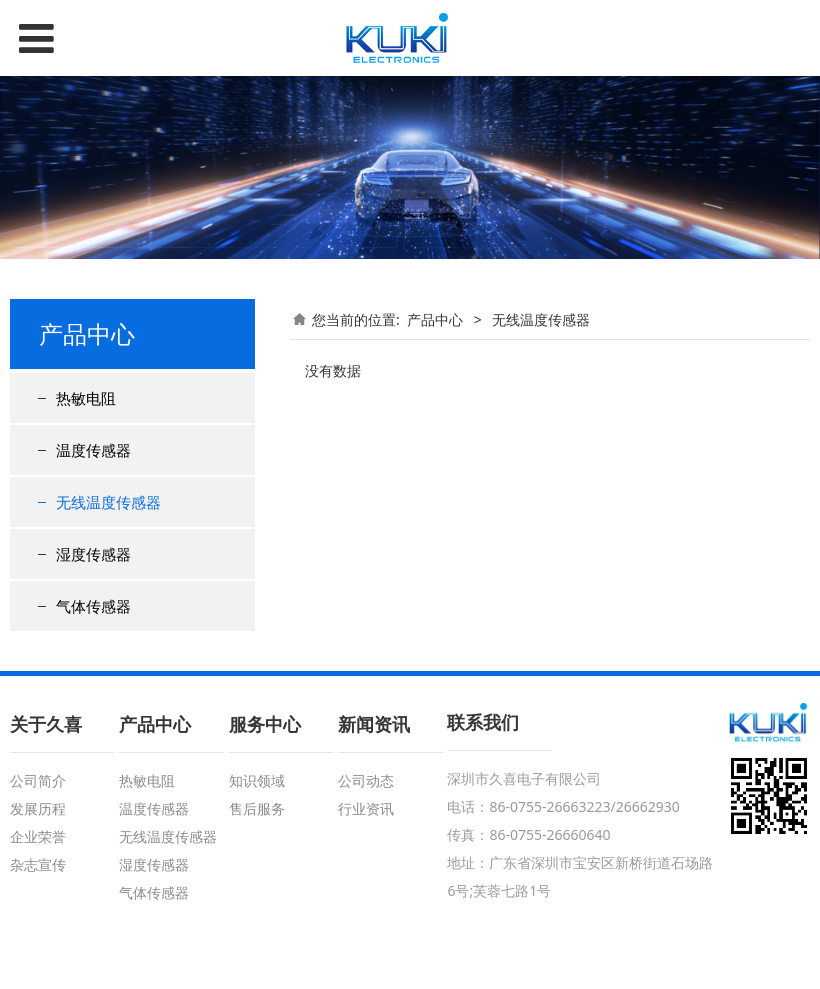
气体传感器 (93, 606)
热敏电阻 (86, 398)
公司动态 (366, 780)
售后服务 (257, 808)
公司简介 (38, 780)
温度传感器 (93, 450)
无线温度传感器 (108, 502)
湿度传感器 (93, 554)
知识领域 (257, 780)
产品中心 (435, 319)
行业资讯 (366, 808)
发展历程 (38, 808)
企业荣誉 (38, 836)
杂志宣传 (38, 864)
